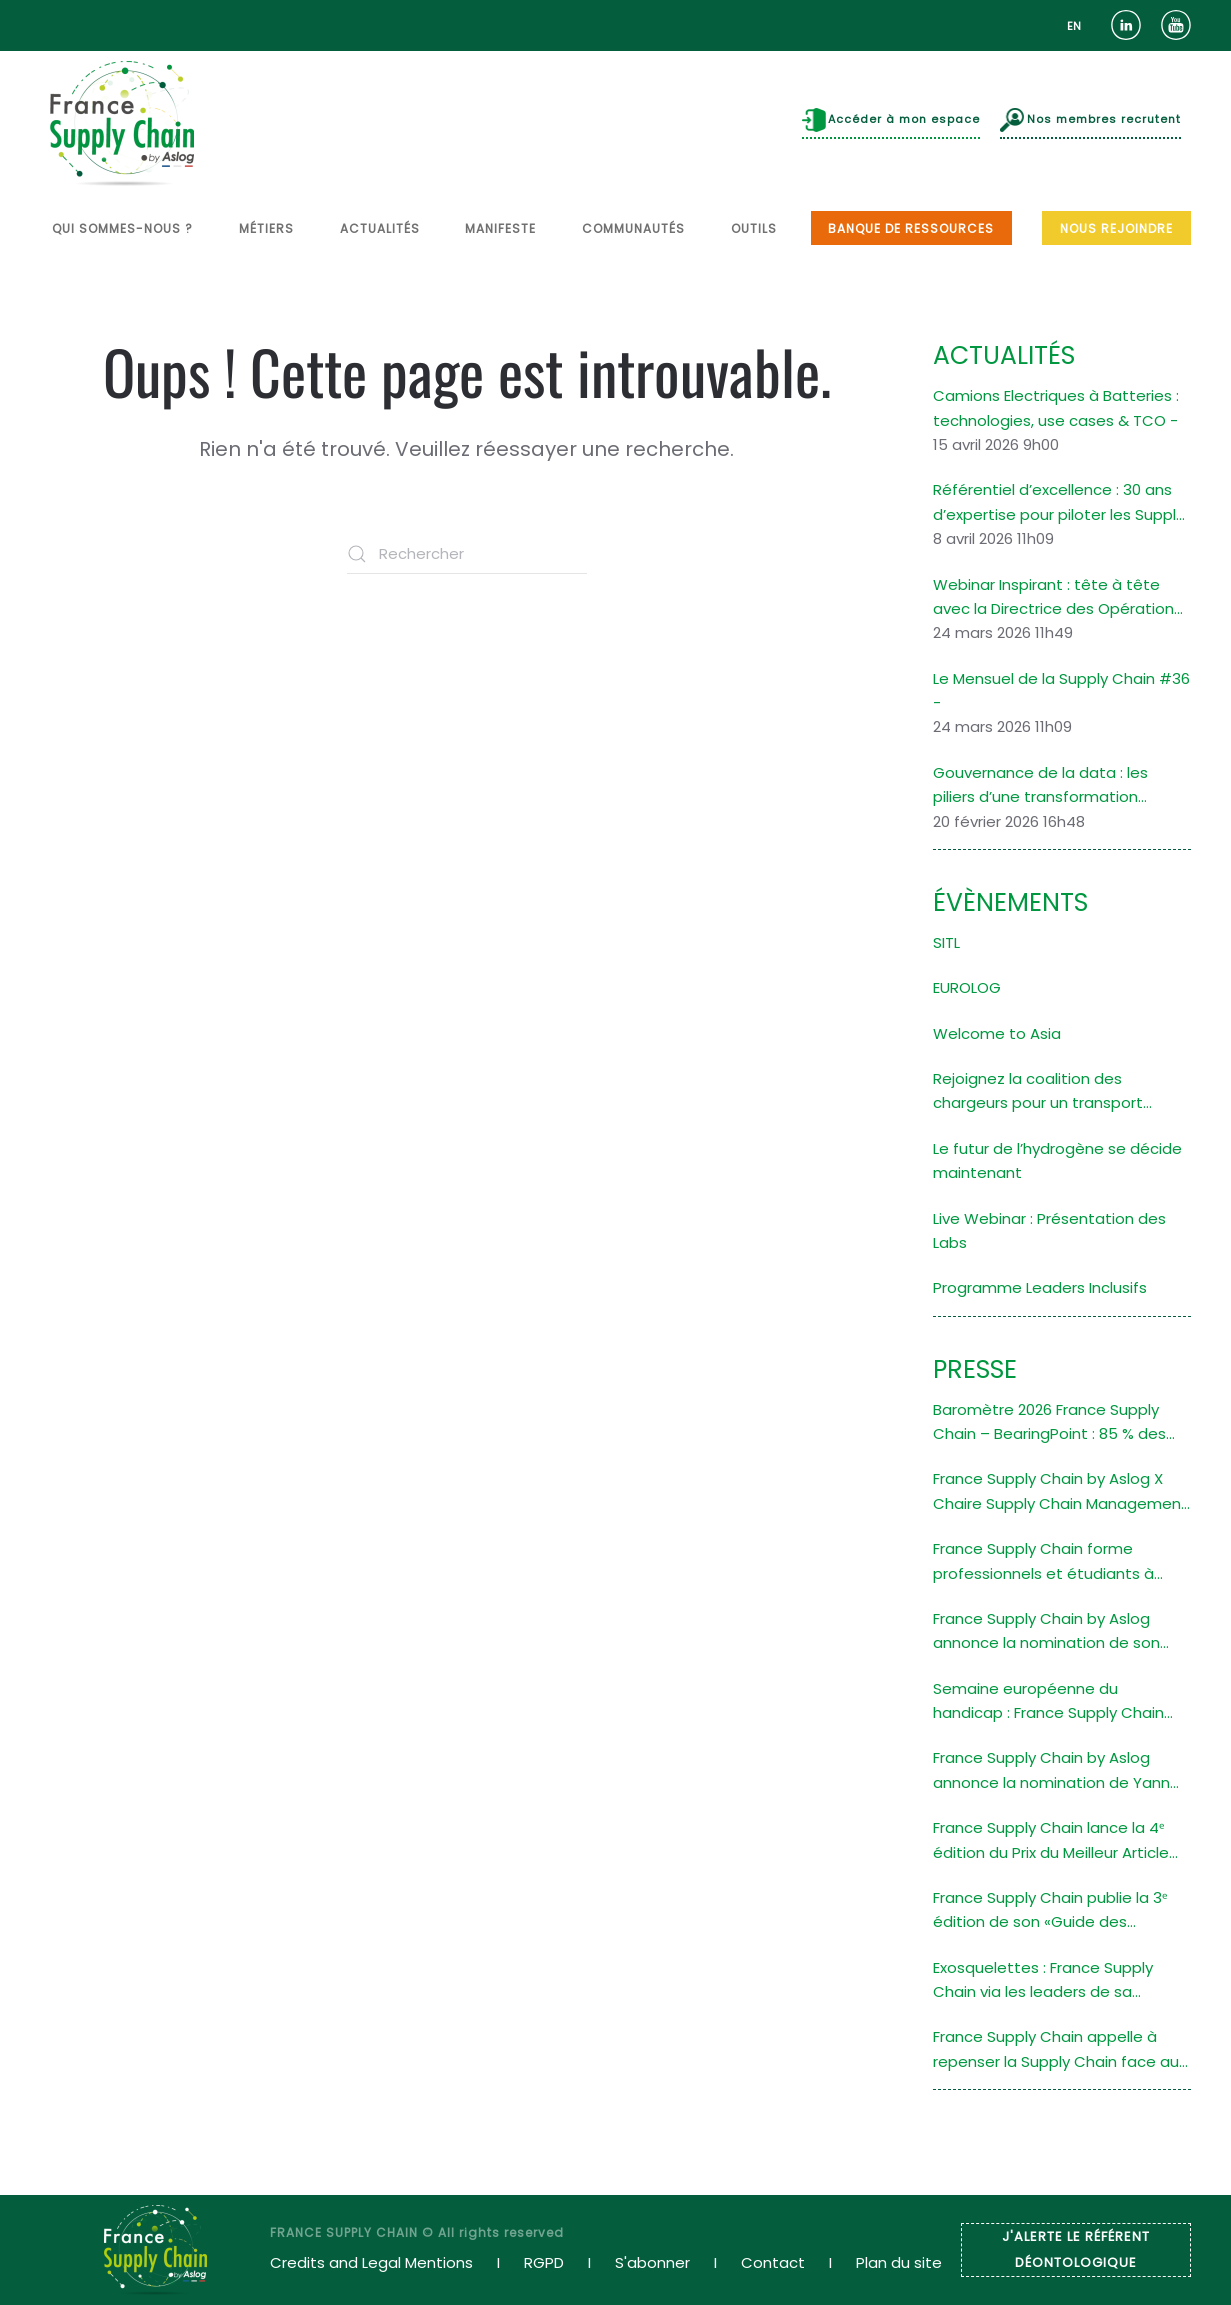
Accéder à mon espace (891, 120)
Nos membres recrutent (1090, 120)
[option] (1074, 26)
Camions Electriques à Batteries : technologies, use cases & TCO (1056, 407)
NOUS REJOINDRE (1116, 228)
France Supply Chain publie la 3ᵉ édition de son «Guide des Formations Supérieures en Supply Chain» (1059, 1911)
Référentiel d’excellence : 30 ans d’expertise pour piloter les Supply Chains (1058, 503)
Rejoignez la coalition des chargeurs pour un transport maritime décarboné (1038, 1092)
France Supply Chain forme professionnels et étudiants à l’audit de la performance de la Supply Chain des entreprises (1048, 1562)
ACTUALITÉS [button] (380, 228)
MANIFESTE (500, 228)
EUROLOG (967, 987)
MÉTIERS (266, 228)
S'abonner (652, 2262)
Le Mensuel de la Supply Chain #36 (1061, 678)
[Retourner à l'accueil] (122, 123)
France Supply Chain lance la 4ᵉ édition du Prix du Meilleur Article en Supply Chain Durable (1051, 1841)
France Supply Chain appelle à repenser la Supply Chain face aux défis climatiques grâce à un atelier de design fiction (1059, 2050)
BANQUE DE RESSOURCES (911, 228)
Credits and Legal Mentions (371, 2262)
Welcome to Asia (997, 1033)
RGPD (544, 2262)
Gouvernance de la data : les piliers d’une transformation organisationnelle (1040, 786)
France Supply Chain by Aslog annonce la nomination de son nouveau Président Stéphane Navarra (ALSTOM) (1046, 1632)
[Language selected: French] (1074, 25)
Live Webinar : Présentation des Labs (1049, 1230)
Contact (773, 2262)
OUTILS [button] (754, 228)
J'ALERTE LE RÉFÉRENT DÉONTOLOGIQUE (1076, 2249)
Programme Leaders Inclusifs (1040, 1287)
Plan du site (899, 2262)
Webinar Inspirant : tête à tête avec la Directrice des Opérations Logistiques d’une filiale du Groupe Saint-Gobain (1060, 598)
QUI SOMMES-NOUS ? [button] (122, 228)
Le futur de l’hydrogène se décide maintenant (1057, 1160)
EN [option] (1074, 26)
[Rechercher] (467, 554)
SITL (946, 942)
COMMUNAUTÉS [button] (633, 228)
